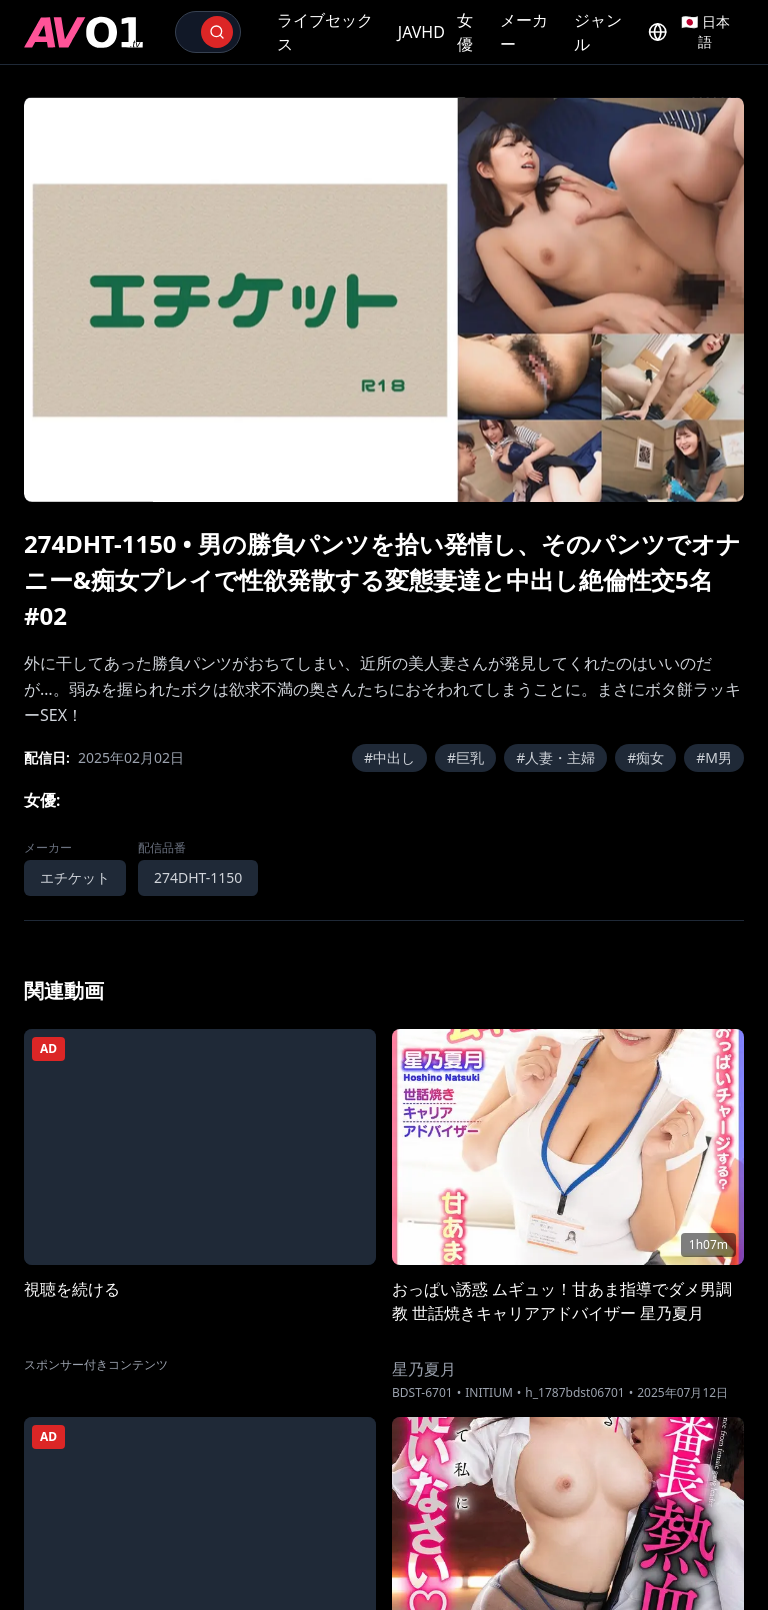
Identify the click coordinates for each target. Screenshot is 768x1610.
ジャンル (598, 32)
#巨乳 (465, 757)
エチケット (75, 877)
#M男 (714, 757)
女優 (465, 32)
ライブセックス (325, 32)
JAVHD (421, 32)
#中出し (389, 757)
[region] (384, 299)
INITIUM (489, 1393)
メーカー (524, 32)
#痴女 (645, 757)
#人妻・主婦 (555, 757)
